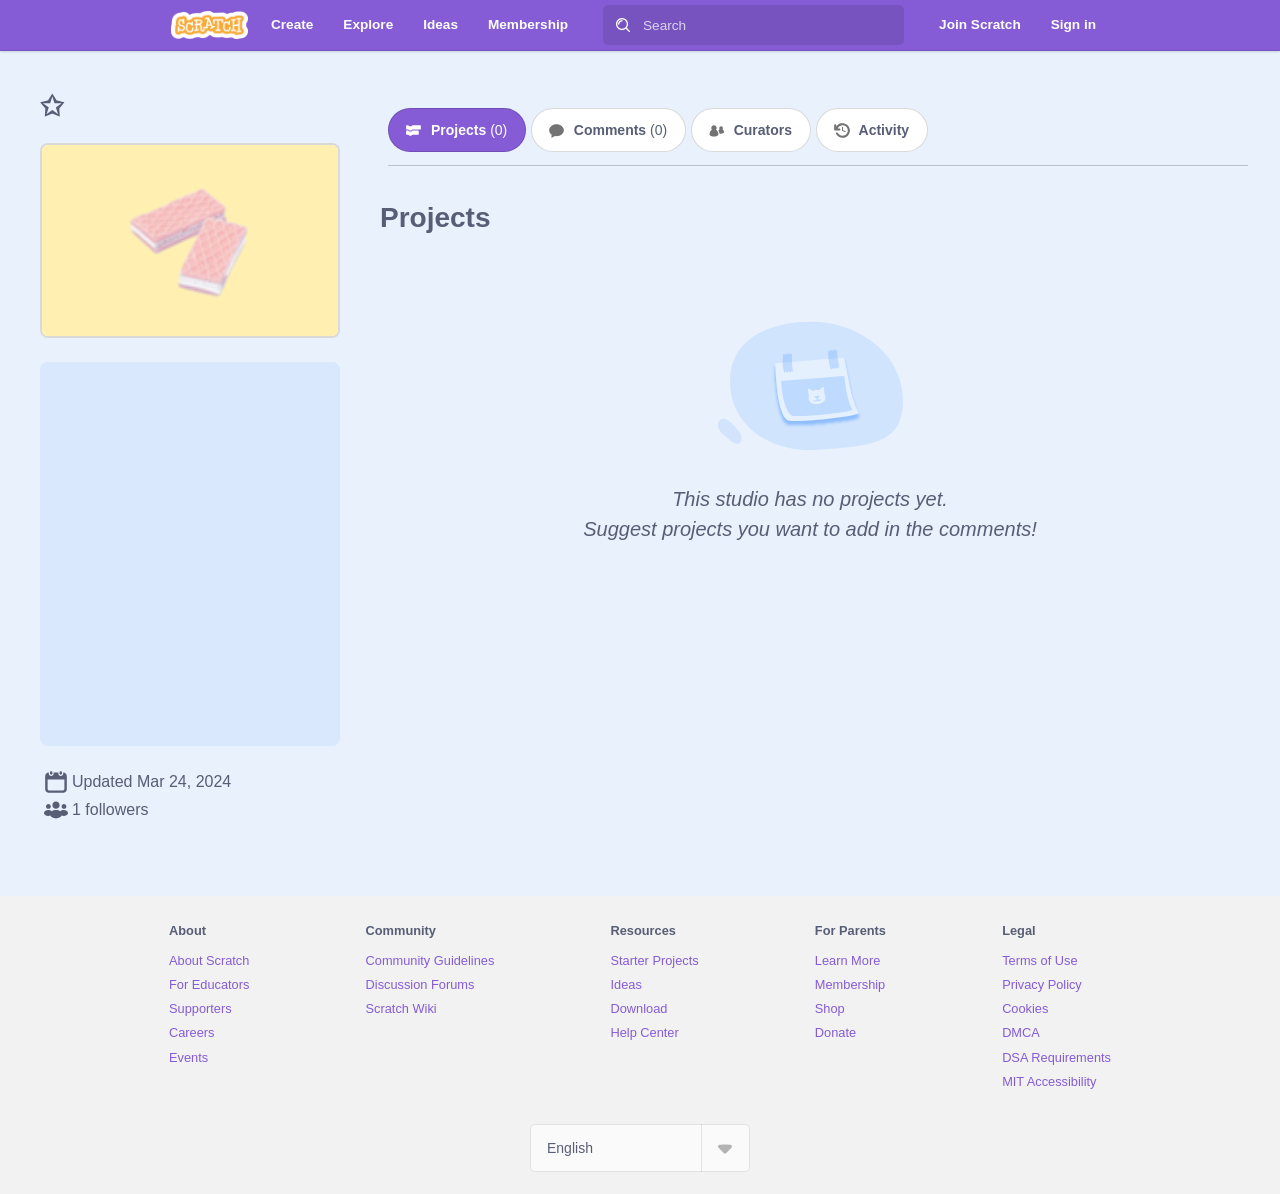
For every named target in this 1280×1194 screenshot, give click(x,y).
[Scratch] (209, 25)
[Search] (623, 25)
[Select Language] (640, 1148)
